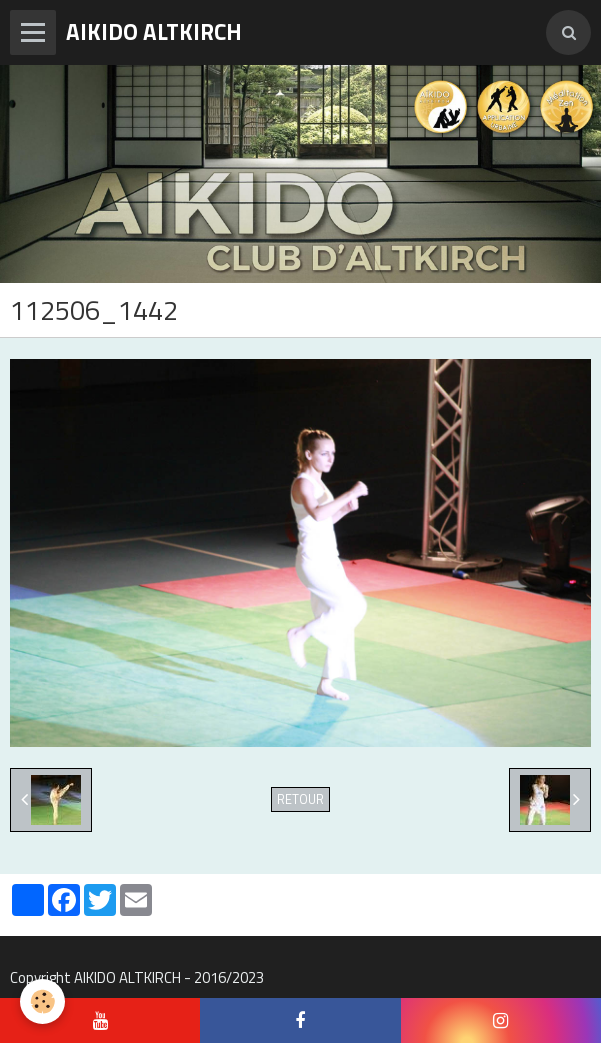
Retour (300, 799)
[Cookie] (42, 1001)
